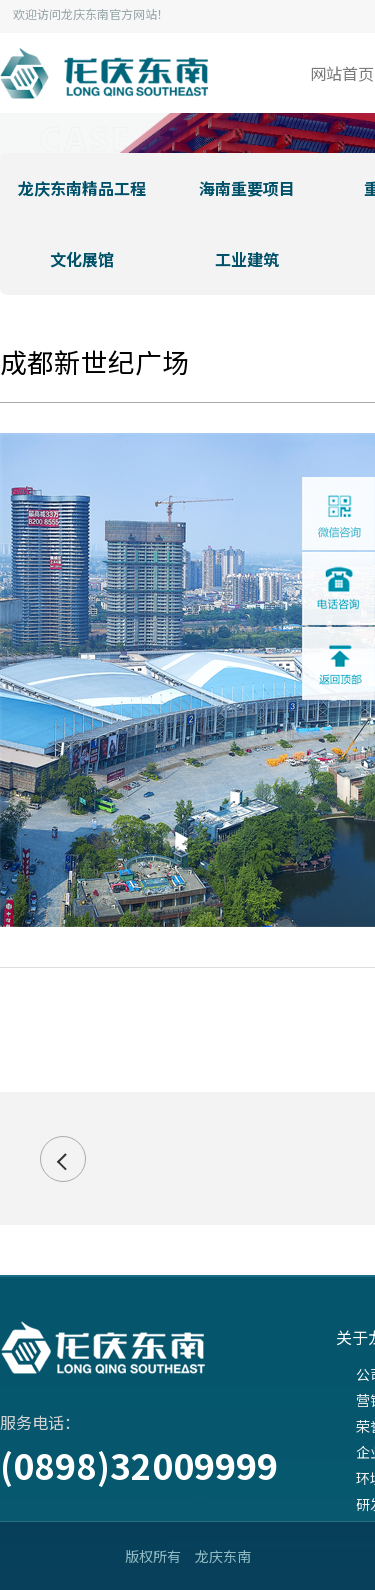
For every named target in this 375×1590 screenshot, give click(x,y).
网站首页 (342, 73)
